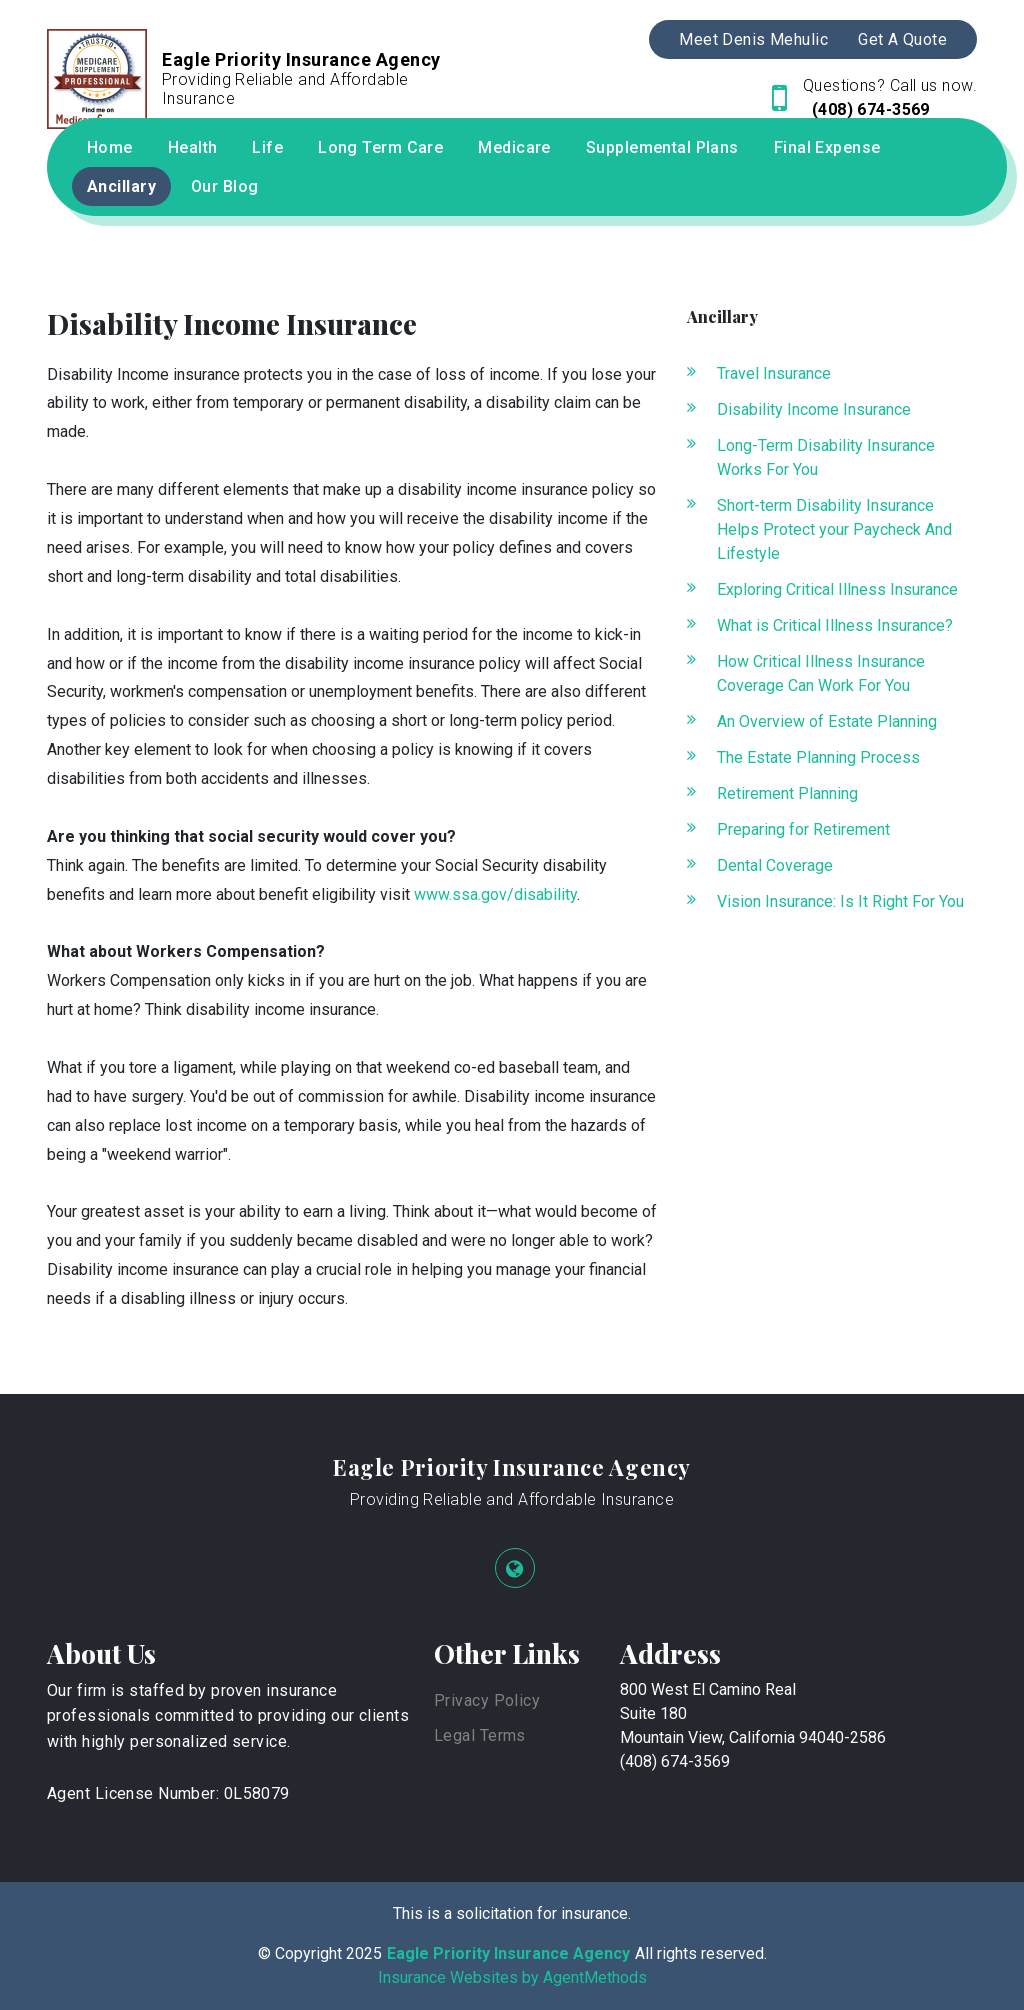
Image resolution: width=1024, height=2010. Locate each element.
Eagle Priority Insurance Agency (512, 1467)
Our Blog (225, 186)
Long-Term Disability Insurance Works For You (826, 457)
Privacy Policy (487, 1700)
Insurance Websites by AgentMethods (512, 1977)
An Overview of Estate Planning (827, 721)
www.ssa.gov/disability (495, 894)
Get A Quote (902, 39)
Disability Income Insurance (814, 409)
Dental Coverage (775, 865)
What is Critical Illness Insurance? (835, 625)
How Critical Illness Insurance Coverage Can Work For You (821, 673)
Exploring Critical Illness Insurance (837, 589)
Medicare (514, 147)
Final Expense (827, 147)
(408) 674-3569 (868, 109)
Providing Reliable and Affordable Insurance (512, 1499)
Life (267, 147)
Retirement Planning (787, 793)
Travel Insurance (774, 373)
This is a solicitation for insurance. (512, 1913)
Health (193, 147)
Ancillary (121, 186)
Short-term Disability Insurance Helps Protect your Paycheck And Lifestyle (834, 529)
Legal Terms (480, 1735)
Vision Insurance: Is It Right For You (840, 901)
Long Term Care (380, 147)
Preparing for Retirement (803, 829)
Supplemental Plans (662, 147)
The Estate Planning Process (818, 757)
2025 (364, 1953)
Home (110, 147)
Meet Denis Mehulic (753, 39)
